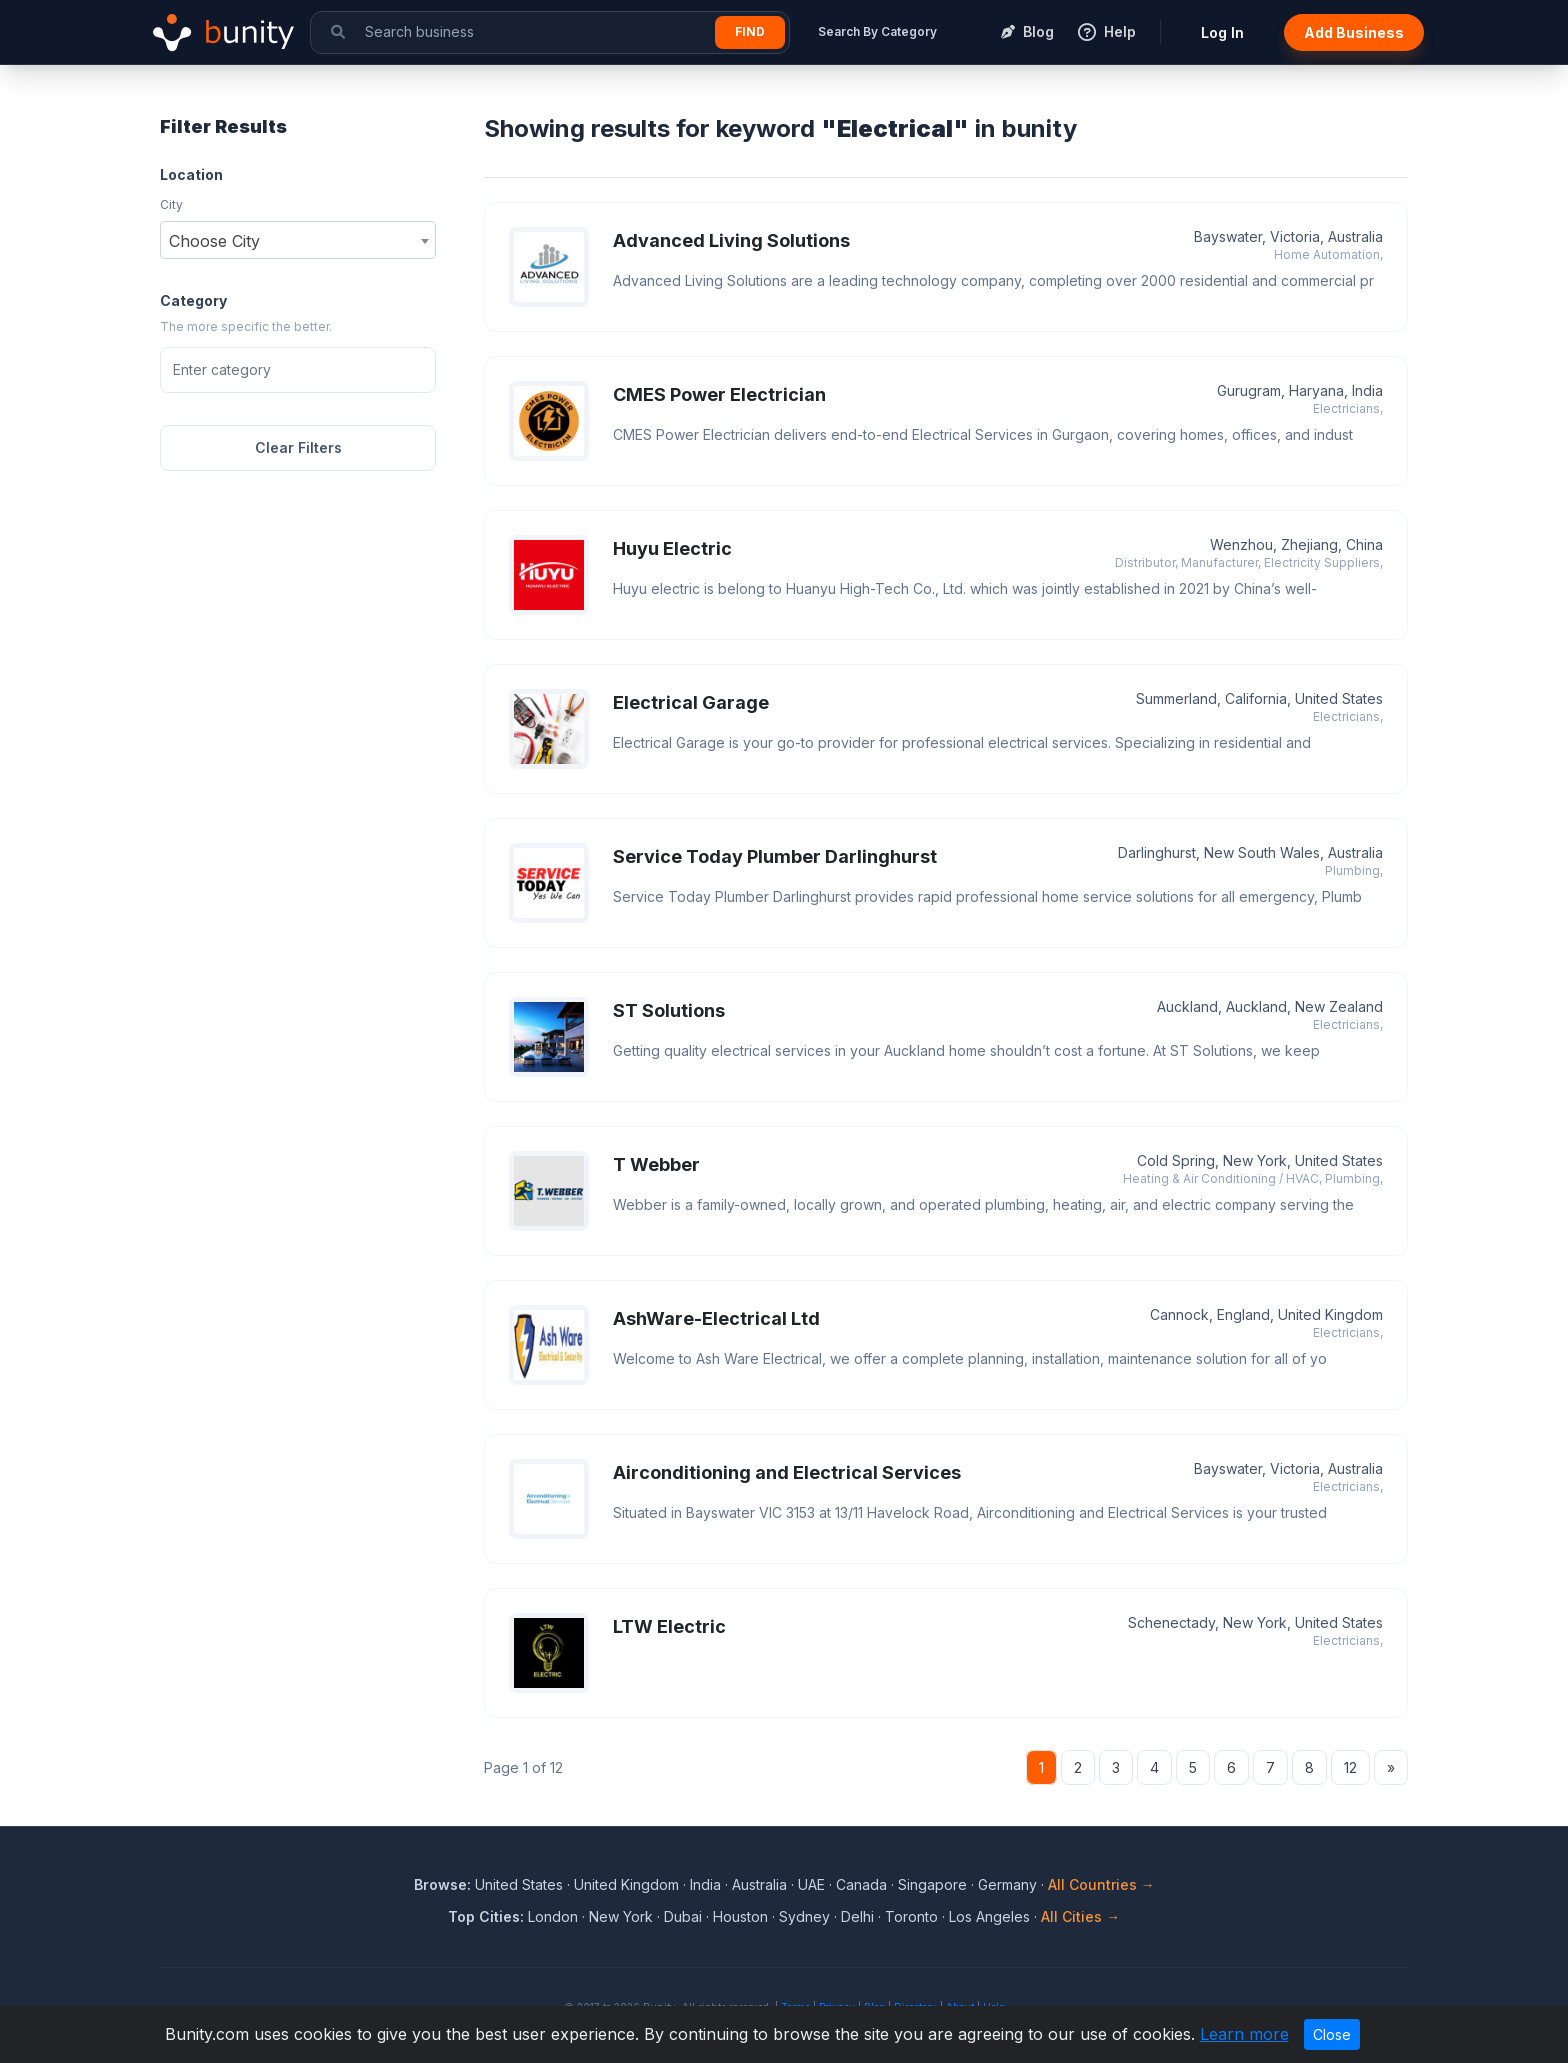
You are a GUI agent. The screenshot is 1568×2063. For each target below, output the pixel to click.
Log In (1222, 32)
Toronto (911, 1916)
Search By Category (877, 31)
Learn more (1244, 2034)
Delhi (857, 1916)
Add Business (1354, 32)
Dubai (683, 1916)
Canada (861, 1884)
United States (519, 1884)
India (705, 1884)
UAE (811, 1884)
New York (621, 1916)
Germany (1007, 1884)
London (553, 1916)
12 (1350, 1767)
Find (750, 31)
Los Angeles (989, 1916)
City (171, 204)
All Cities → (1080, 1916)
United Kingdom (626, 1884)
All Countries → (1101, 1884)
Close (1332, 2034)
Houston (740, 1916)
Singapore (932, 1884)
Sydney (804, 1916)
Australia (759, 1884)
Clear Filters (298, 447)
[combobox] (298, 240)
